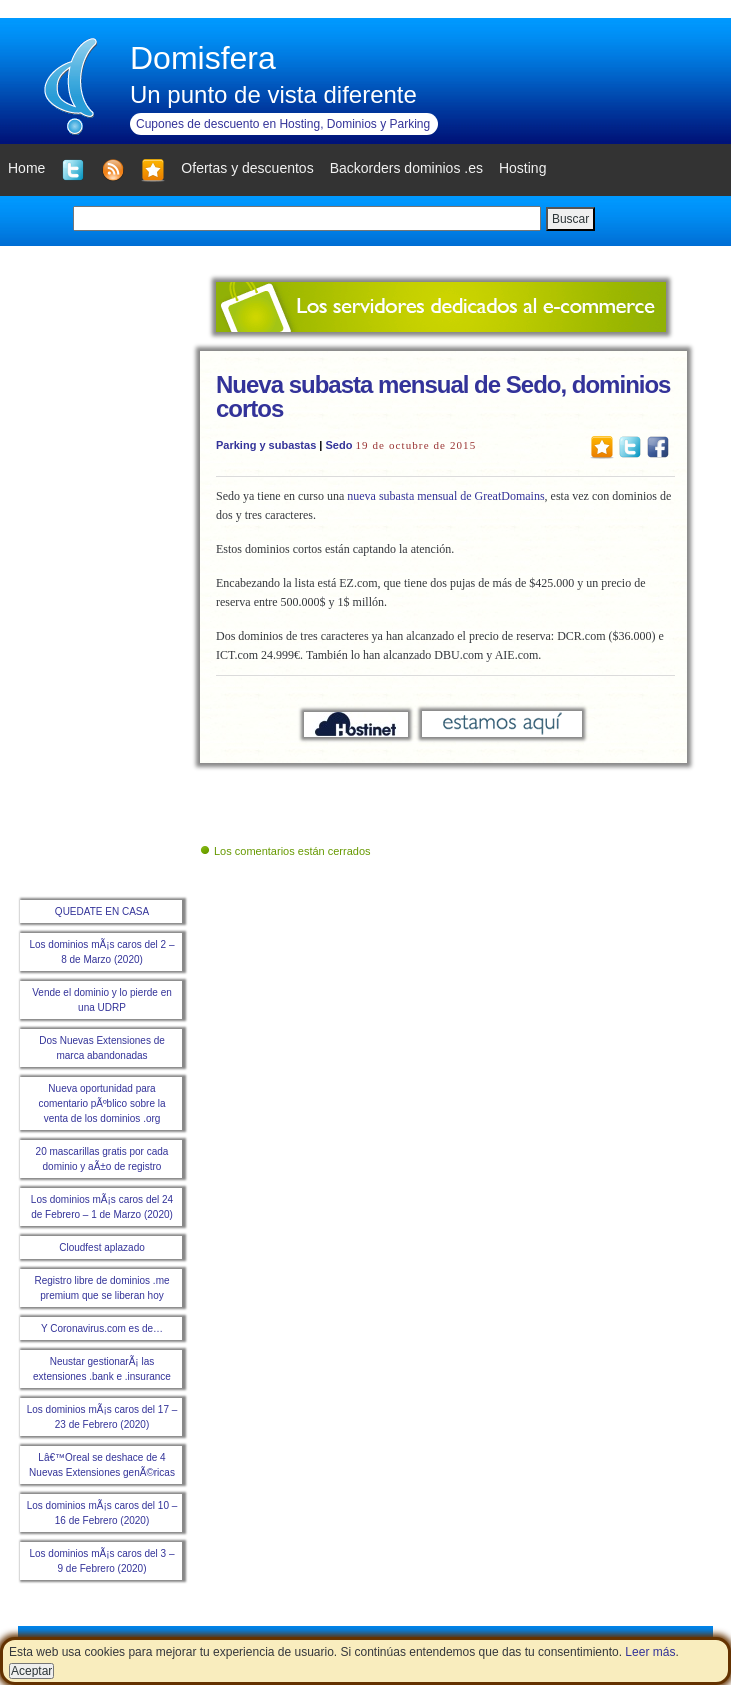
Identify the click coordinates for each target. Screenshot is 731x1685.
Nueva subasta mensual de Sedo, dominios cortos (443, 396)
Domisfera (203, 58)
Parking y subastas (266, 445)
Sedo (338, 445)
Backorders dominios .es (406, 168)
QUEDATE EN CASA (102, 911)
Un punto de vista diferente (273, 94)
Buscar (570, 219)
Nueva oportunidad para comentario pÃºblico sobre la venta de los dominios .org (101, 1103)
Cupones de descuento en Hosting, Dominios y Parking (283, 124)
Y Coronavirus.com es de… (102, 1328)
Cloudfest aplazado (102, 1247)
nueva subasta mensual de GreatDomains (445, 496)
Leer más (650, 1652)
